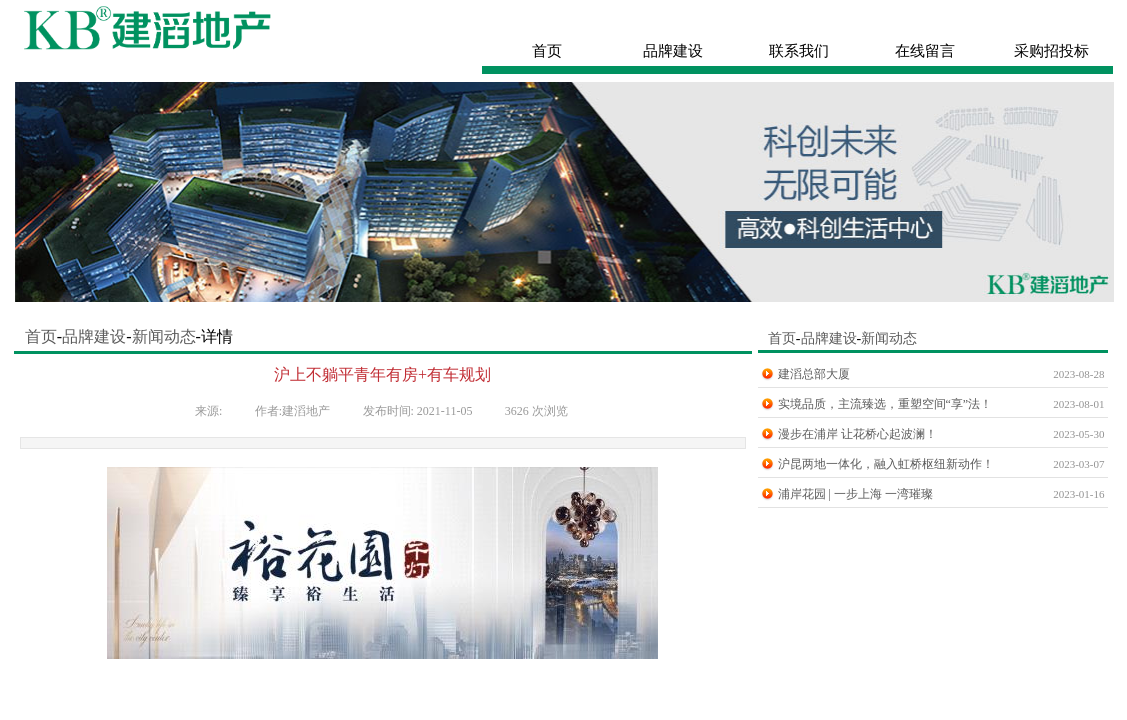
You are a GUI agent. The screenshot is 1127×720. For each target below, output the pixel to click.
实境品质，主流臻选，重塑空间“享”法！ (885, 404)
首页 (39, 336)
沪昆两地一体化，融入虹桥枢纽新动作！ (886, 464)
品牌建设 (94, 336)
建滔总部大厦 (814, 374)
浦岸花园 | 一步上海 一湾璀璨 (855, 494)
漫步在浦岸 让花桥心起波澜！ (857, 434)
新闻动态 (164, 336)
